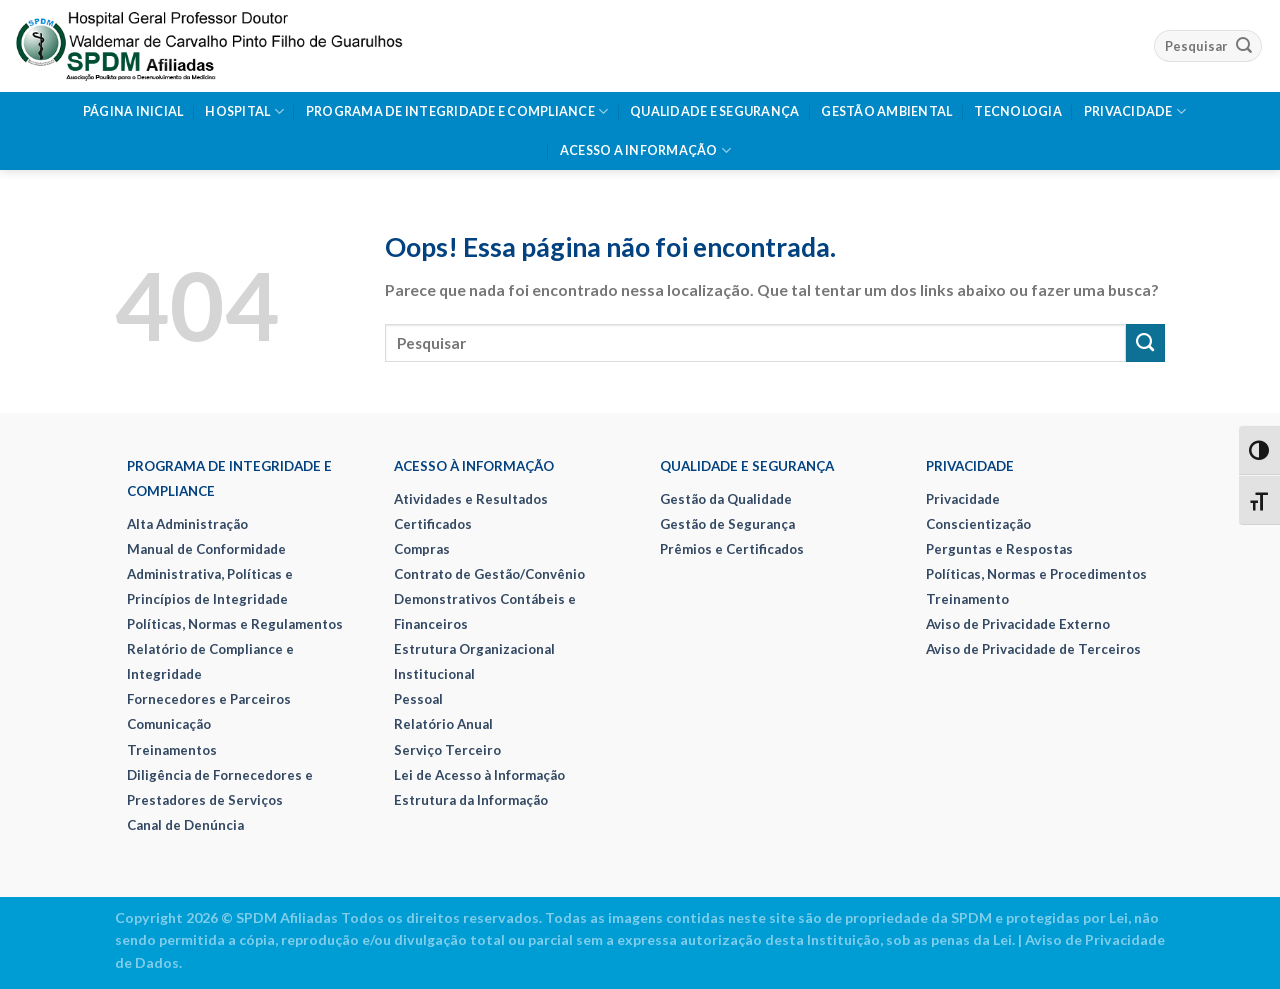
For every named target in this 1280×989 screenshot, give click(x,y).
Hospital (244, 111)
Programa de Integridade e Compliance (457, 111)
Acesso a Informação (645, 150)
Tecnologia (1018, 111)
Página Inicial (133, 111)
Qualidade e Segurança (714, 111)
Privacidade (1135, 111)
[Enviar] (1244, 45)
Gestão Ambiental (886, 111)
